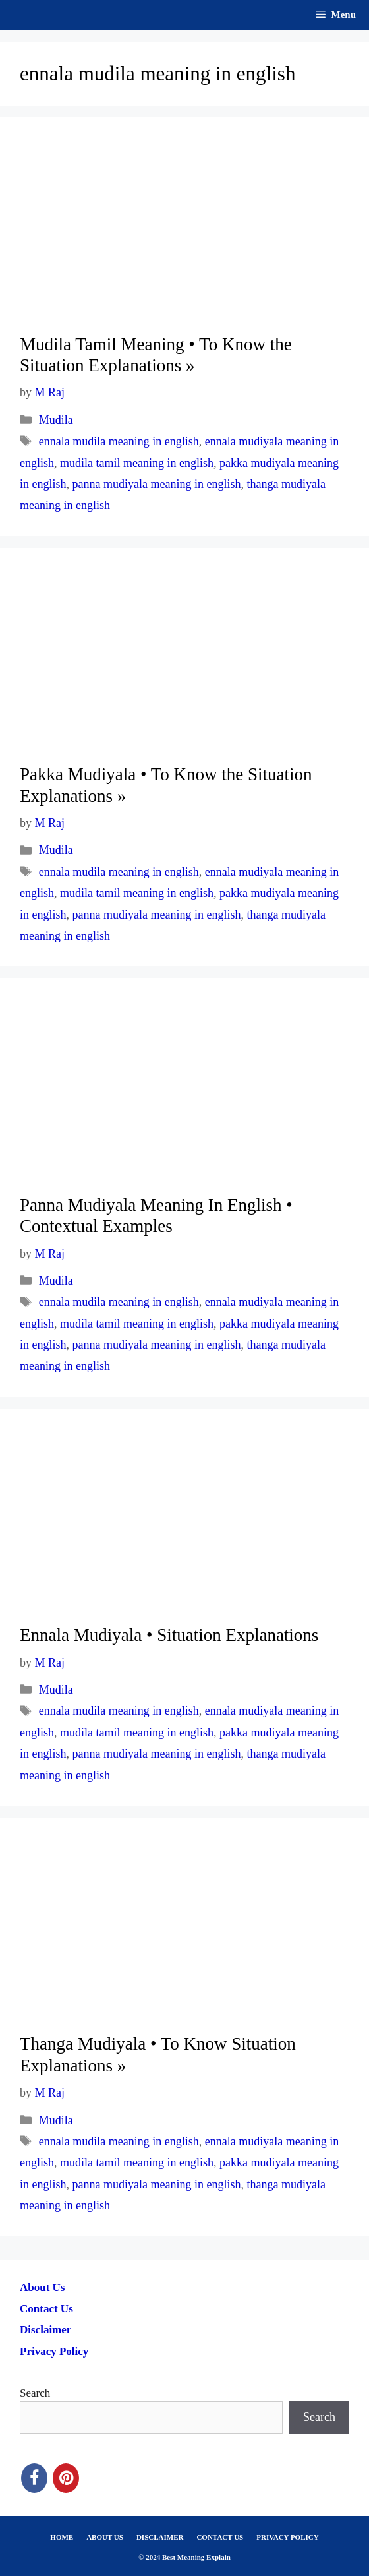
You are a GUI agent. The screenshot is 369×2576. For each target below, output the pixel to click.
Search (35, 2393)
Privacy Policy (54, 2351)
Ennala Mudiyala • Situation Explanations (169, 1635)
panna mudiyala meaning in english (156, 484)
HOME (61, 2537)
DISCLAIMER (160, 2537)
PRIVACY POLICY (287, 2537)
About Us (42, 2287)
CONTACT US (219, 2537)
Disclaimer (45, 2329)
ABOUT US (104, 2537)
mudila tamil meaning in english (136, 463)
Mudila (56, 420)
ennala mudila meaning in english (119, 441)
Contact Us (46, 2308)
